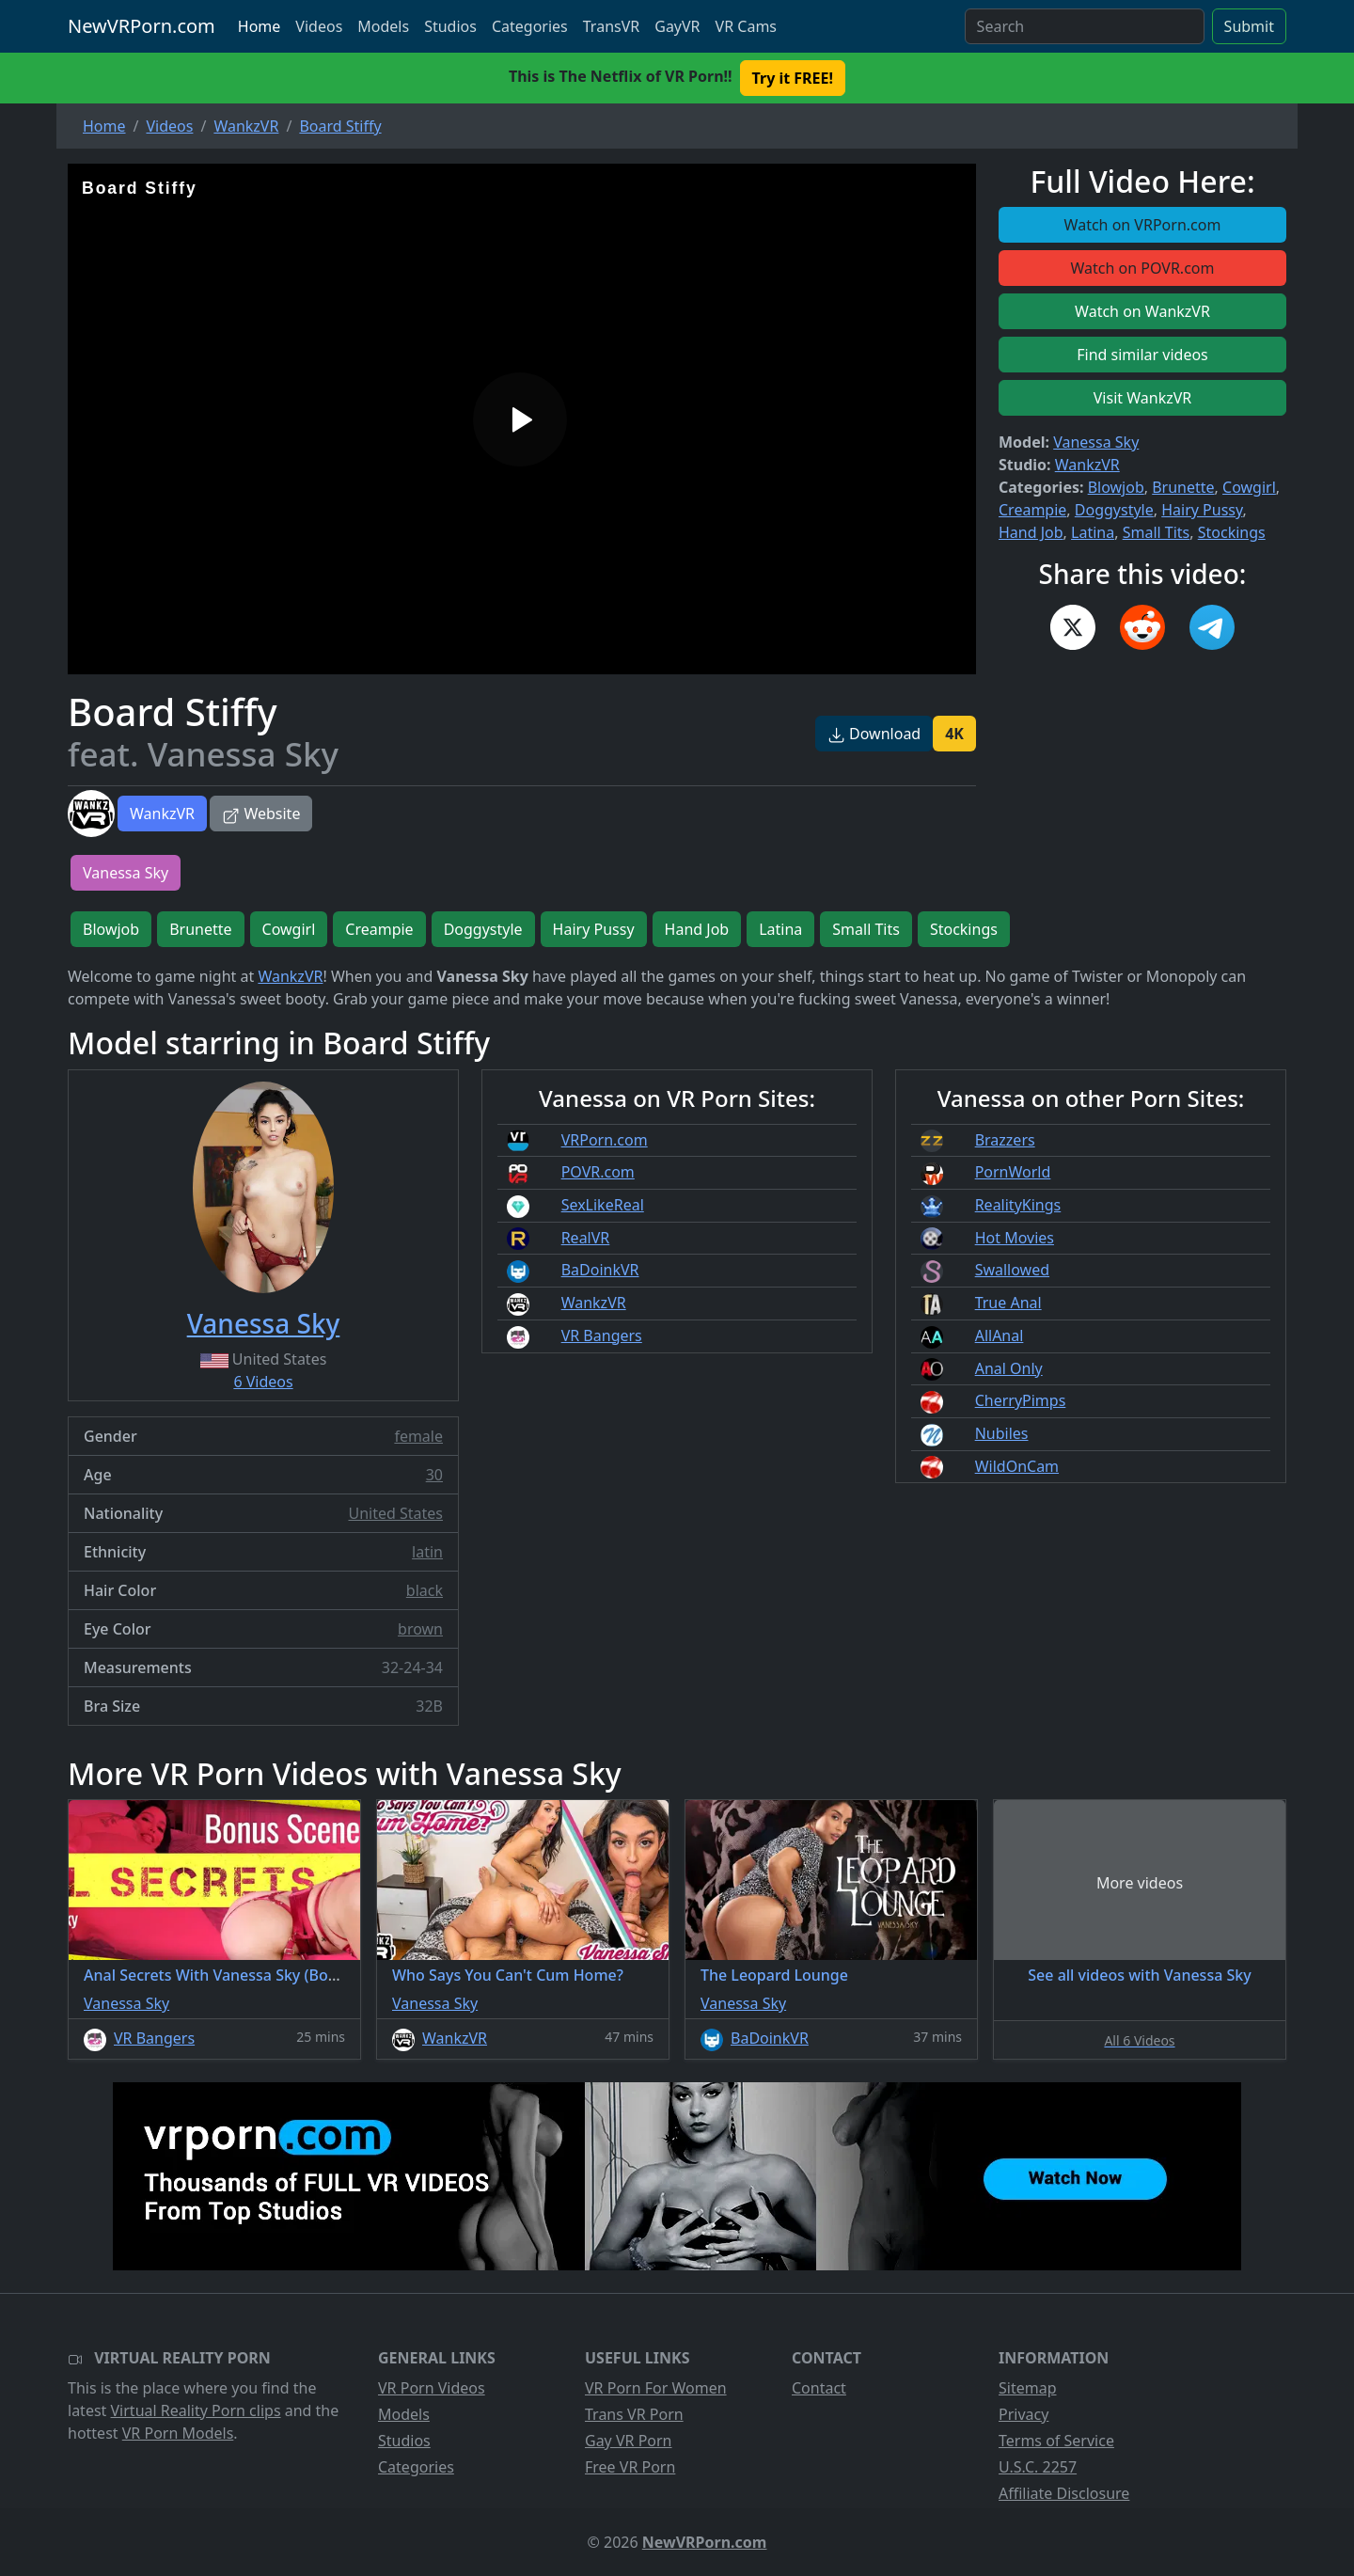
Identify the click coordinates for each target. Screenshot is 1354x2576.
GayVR (677, 26)
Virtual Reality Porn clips (196, 2410)
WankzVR (162, 813)
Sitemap (1028, 2388)
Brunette (1183, 487)
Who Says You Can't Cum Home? (507, 1975)
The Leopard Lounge (774, 1975)
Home (259, 26)
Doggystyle (1114, 509)
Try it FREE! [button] (792, 78)
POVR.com (598, 1172)
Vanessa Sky (1096, 442)
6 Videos (262, 1381)
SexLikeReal (602, 1204)
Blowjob (1116, 487)
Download (874, 733)
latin (427, 1551)
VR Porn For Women (656, 2388)
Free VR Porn (630, 2467)
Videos (318, 26)
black (424, 1590)
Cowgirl (1249, 487)
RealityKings (1018, 1204)
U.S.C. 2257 (1038, 2467)
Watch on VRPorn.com (1142, 224)
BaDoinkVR (600, 1269)
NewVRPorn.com (141, 26)
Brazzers (1005, 1140)
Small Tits (1156, 532)
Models (383, 26)
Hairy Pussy (1201, 509)
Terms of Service (1056, 2440)
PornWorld (1013, 1172)
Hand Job (1031, 532)
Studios (450, 26)
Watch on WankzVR (1142, 311)
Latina (1092, 532)
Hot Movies (1014, 1237)
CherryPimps (1020, 1400)
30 (434, 1474)
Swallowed (1012, 1269)
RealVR (585, 1237)
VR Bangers (601, 1335)
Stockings (1232, 532)
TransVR (611, 26)
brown (420, 1629)
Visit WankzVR (1143, 397)
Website (261, 813)
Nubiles (1002, 1433)
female (418, 1436)
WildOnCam (1017, 1466)
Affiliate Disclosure (1064, 2493)
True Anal (1008, 1302)
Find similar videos (1142, 354)
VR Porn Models (178, 2433)
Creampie (1032, 509)
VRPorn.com (604, 1140)
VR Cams (746, 26)
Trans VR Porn (634, 2414)
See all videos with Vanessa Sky (1139, 1975)
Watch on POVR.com (1143, 268)
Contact (819, 2388)
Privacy (1023, 2414)
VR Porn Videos (431, 2388)
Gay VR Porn (628, 2440)
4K (954, 733)
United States (395, 1513)
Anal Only (1009, 1368)
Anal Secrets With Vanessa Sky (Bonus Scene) (244, 1975)
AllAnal (999, 1335)
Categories (530, 26)
